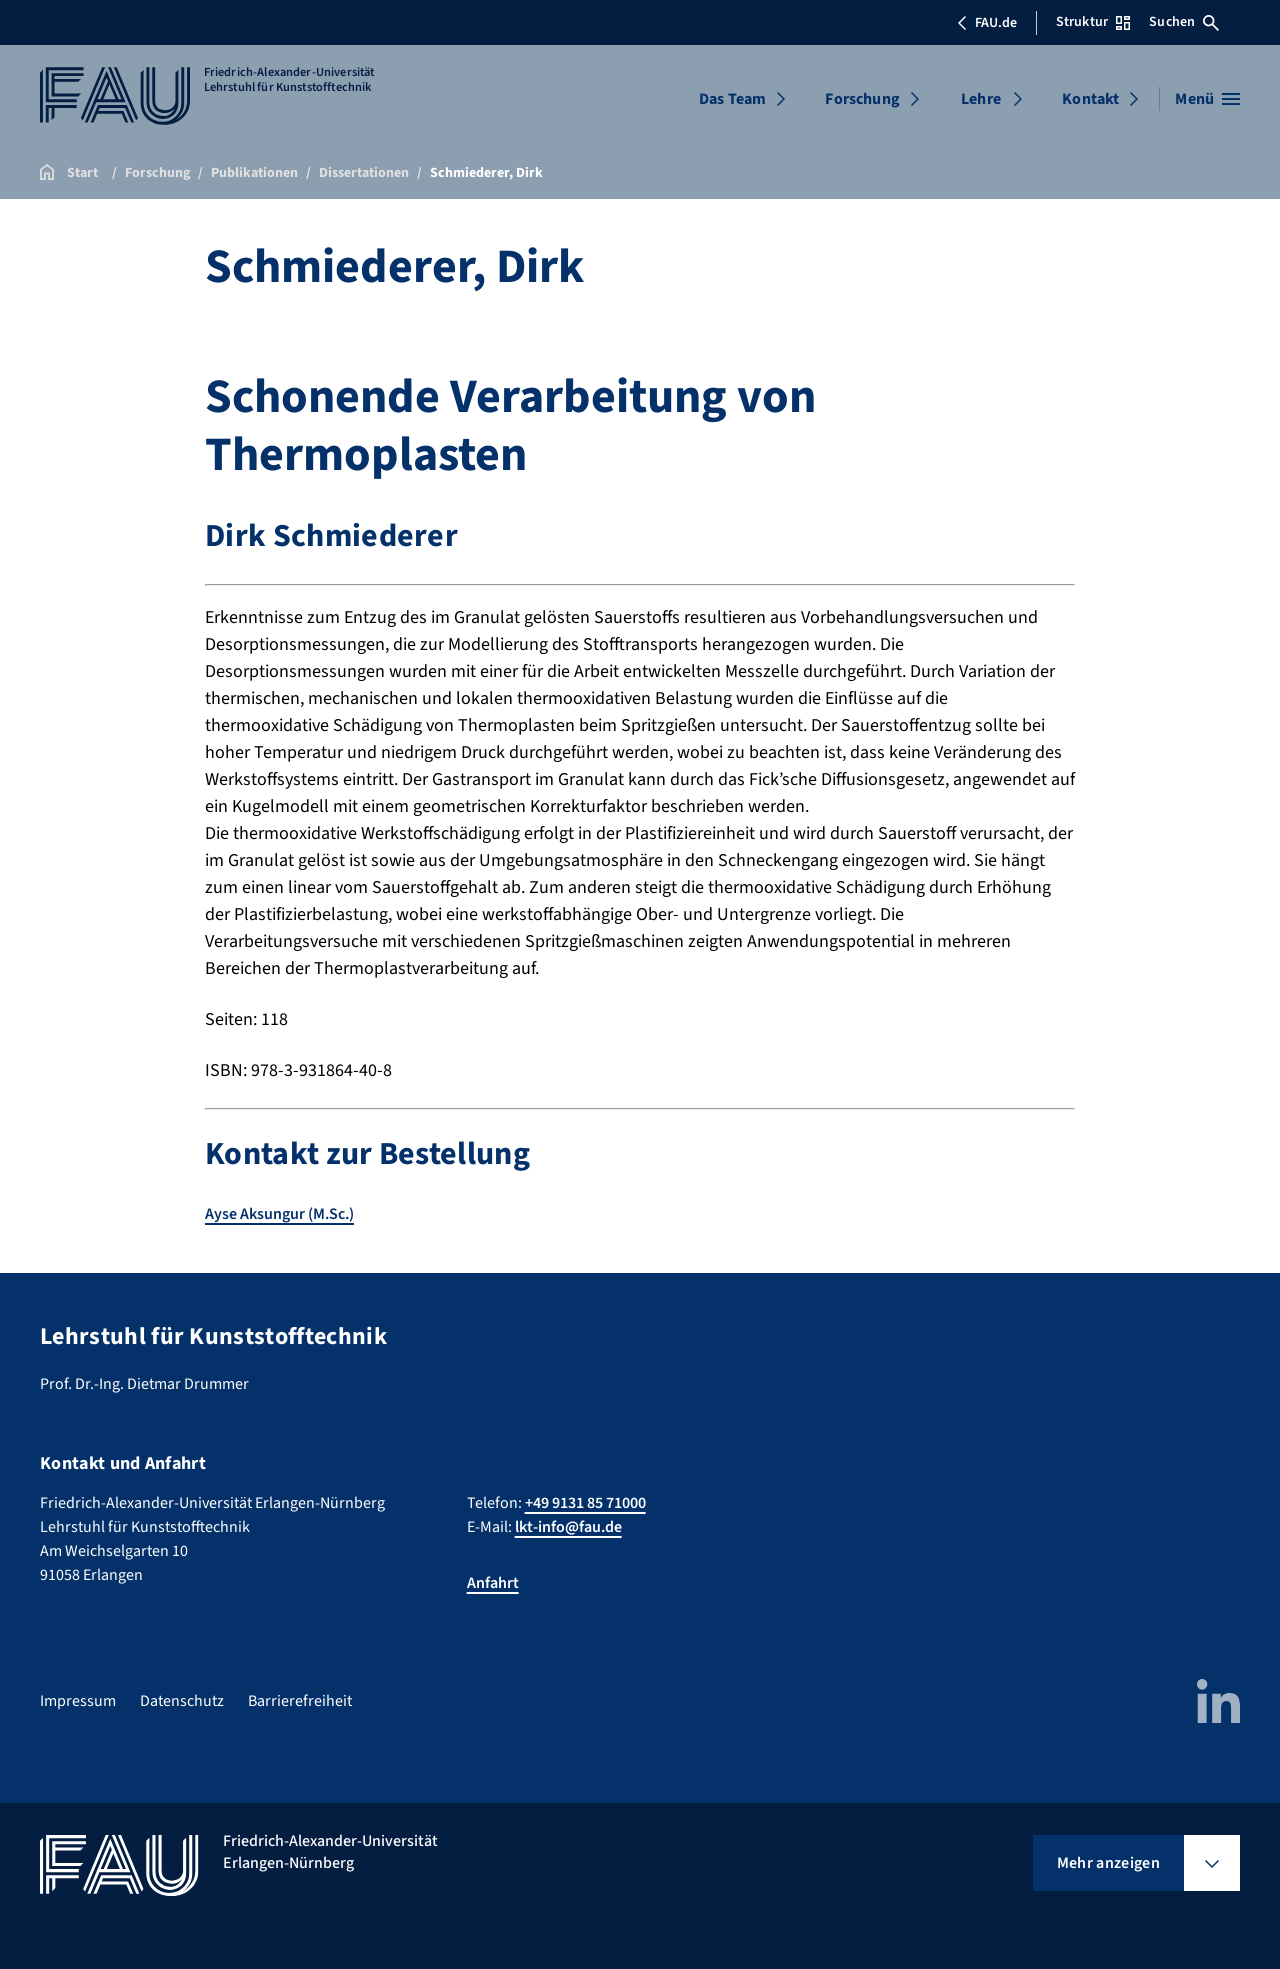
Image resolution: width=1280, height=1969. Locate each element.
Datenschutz (182, 1701)
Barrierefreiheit (300, 1701)
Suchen (1184, 22)
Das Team (732, 99)
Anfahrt (493, 1583)
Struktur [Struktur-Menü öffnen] (1093, 22)
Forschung (862, 99)
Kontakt (1090, 99)
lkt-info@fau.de (568, 1527)
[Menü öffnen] (1207, 99)
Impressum (78, 1701)
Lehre (981, 99)
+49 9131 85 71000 (585, 1503)
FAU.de (987, 23)
